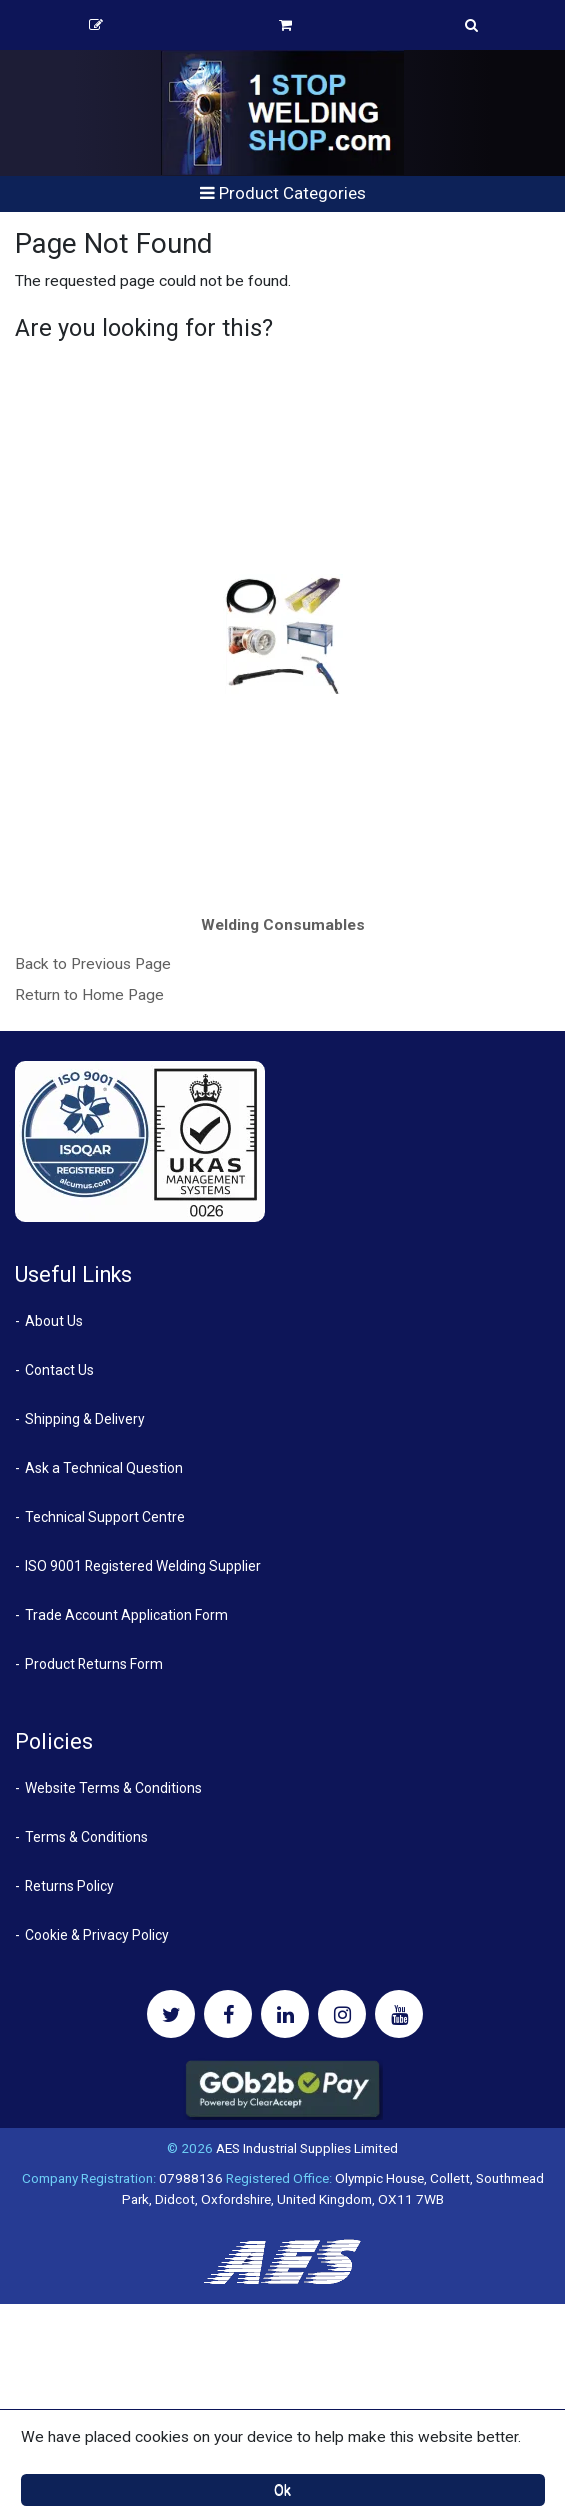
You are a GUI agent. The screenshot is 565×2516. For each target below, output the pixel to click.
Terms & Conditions (86, 1837)
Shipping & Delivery (85, 1419)
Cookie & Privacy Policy (97, 1935)
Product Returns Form (94, 1664)
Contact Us (59, 1370)
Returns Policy (69, 1886)
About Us (54, 1321)
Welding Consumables (283, 925)
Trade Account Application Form (126, 1615)
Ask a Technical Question (104, 1468)
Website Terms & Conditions (113, 1788)
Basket (285, 25)
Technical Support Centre (105, 1517)
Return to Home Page (89, 995)
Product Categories (283, 193)
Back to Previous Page (93, 964)
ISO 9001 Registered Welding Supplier (143, 1566)
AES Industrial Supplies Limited (307, 2148)
